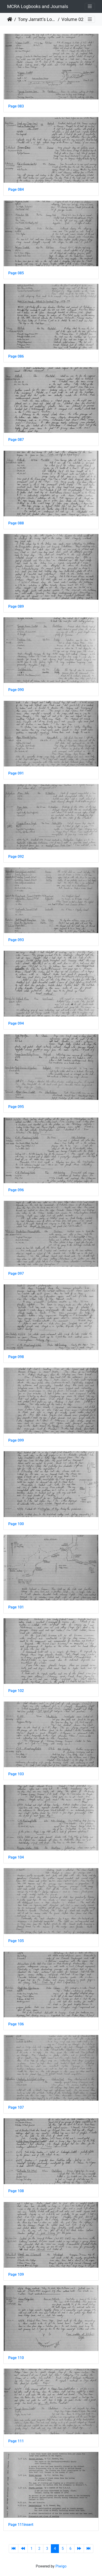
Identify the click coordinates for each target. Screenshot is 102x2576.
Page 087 (16, 439)
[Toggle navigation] (90, 6)
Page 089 (16, 606)
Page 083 (16, 106)
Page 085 (16, 273)
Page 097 (16, 1273)
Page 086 (16, 356)
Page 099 (16, 1440)
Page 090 (16, 690)
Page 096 (16, 1190)
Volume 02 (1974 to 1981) (80, 19)
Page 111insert (20, 2524)
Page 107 (16, 2107)
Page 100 (16, 1524)
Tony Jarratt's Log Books (37, 19)
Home (9, 19)
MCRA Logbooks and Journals (37, 6)
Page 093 (16, 940)
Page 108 (16, 2191)
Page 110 (16, 2358)
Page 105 (16, 1941)
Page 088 (16, 523)
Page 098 (16, 1357)
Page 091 (16, 773)
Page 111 (16, 2441)
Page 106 (16, 2024)
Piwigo (60, 2566)
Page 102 (16, 1690)
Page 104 (16, 1857)
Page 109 (16, 2274)
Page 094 (16, 1023)
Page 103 (16, 1774)
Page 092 (16, 856)
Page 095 (16, 1106)
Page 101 (16, 1607)
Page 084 (16, 189)
